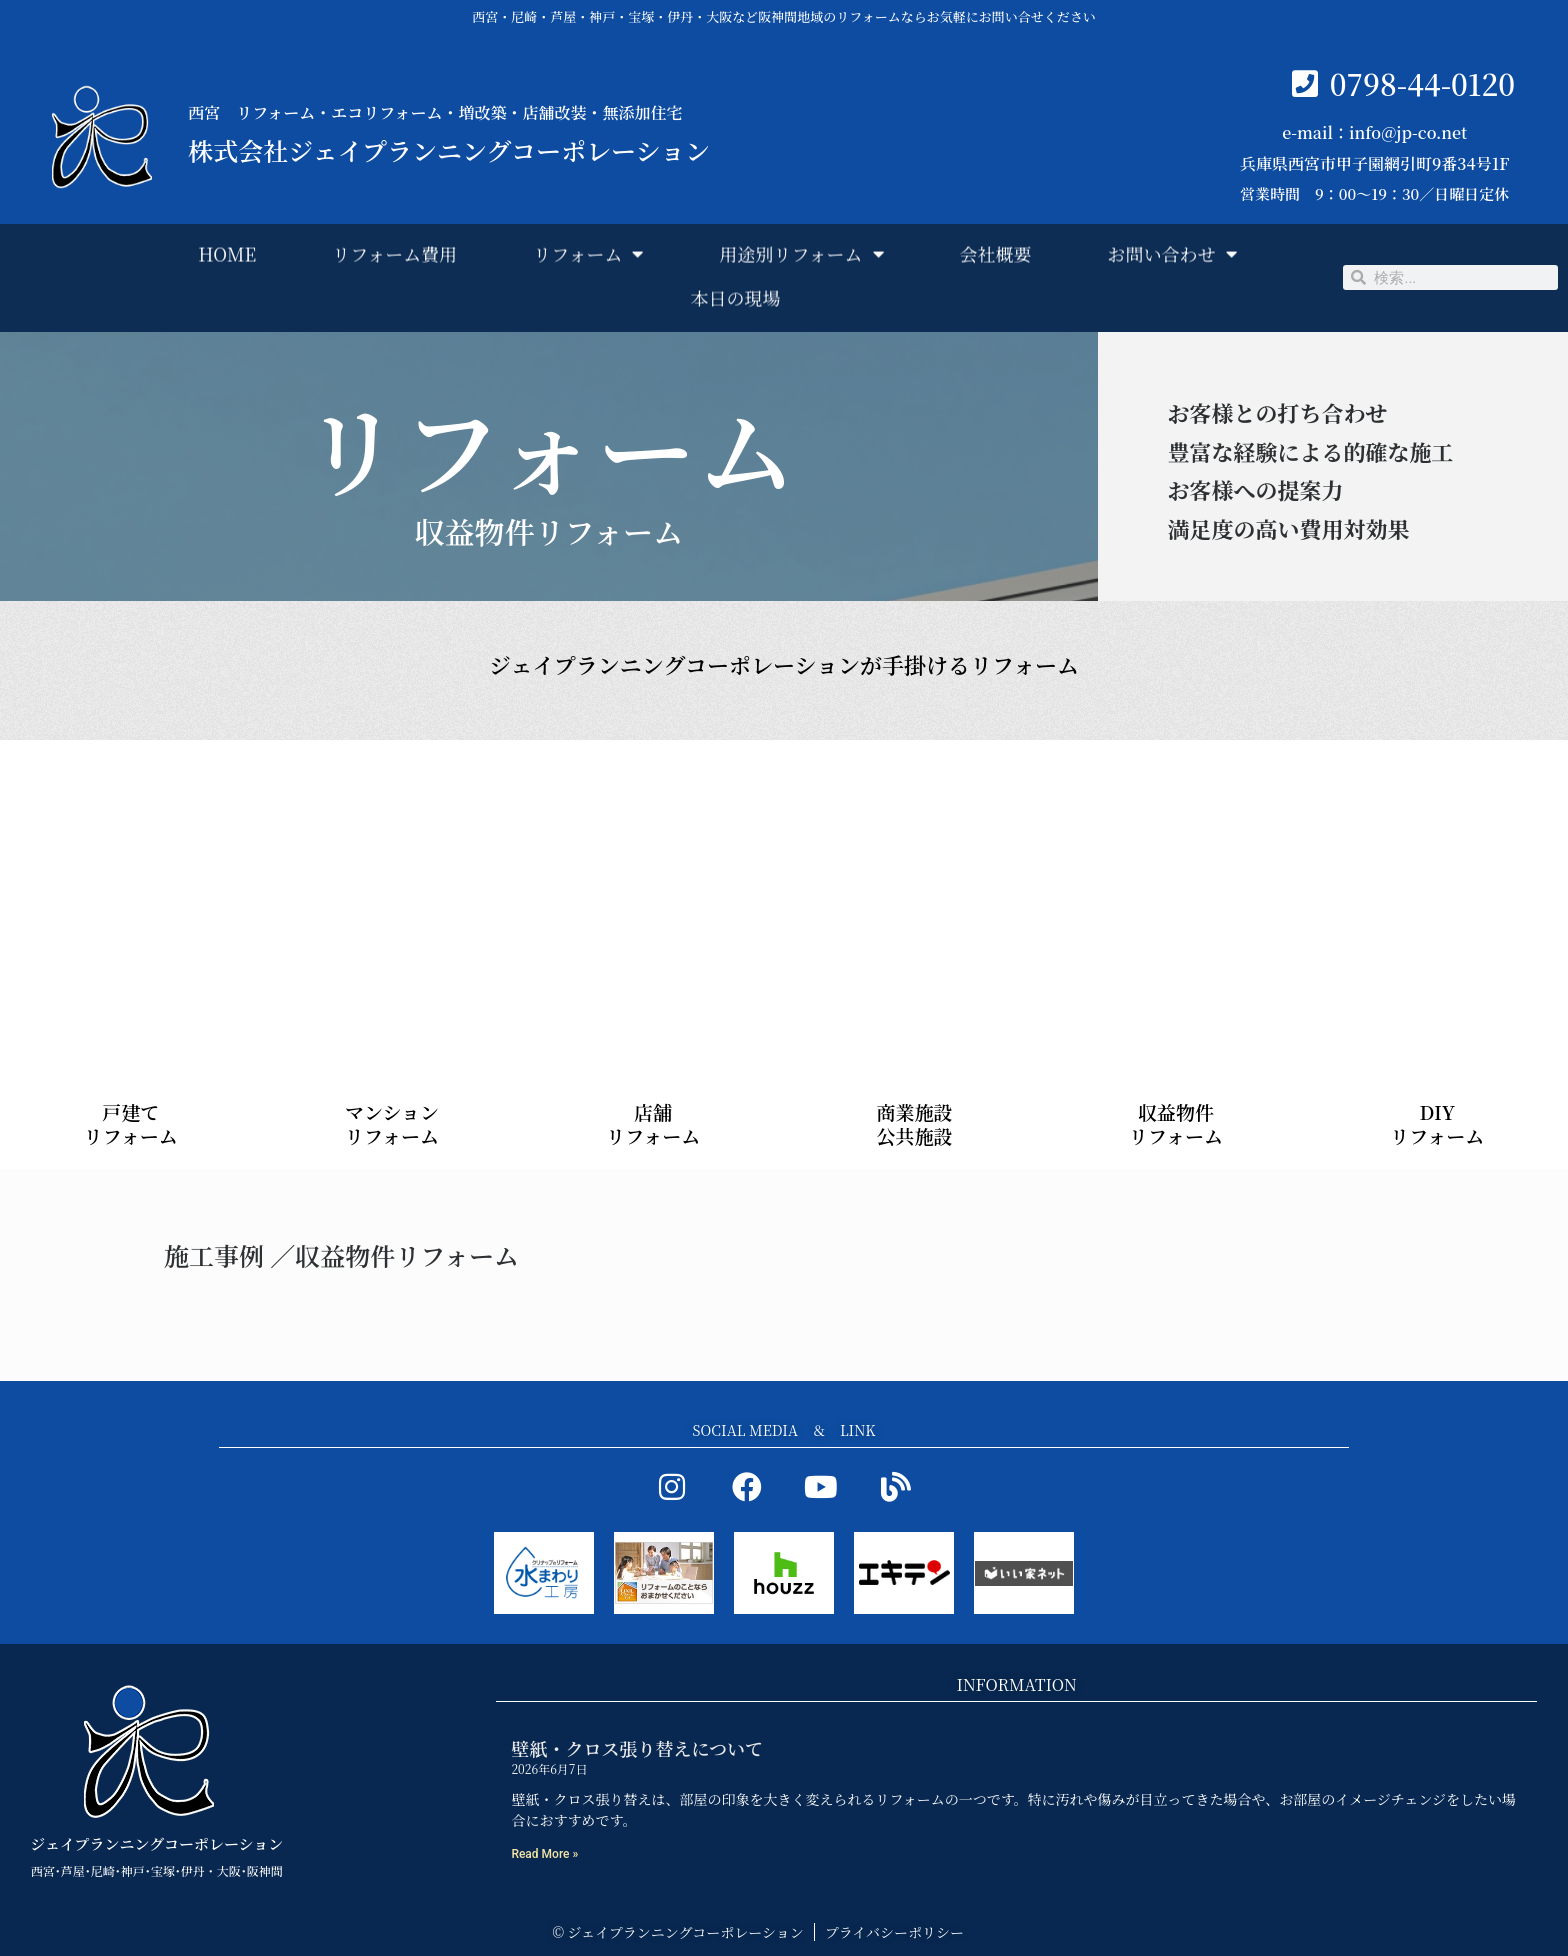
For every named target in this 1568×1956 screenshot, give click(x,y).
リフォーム (588, 245)
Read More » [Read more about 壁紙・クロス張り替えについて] (544, 1855)
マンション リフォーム (392, 1124)
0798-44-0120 (1422, 83)
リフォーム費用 (394, 245)
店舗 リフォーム (653, 1124)
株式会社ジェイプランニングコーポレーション (449, 150)
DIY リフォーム (1437, 1124)
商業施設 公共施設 (915, 1124)
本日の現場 (735, 289)
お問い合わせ (1172, 245)
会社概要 (996, 245)
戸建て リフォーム (131, 1124)
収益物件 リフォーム (1176, 1124)
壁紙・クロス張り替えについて (637, 1749)
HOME (227, 245)
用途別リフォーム (801, 245)
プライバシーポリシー (894, 1932)
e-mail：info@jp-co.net (1374, 132)
